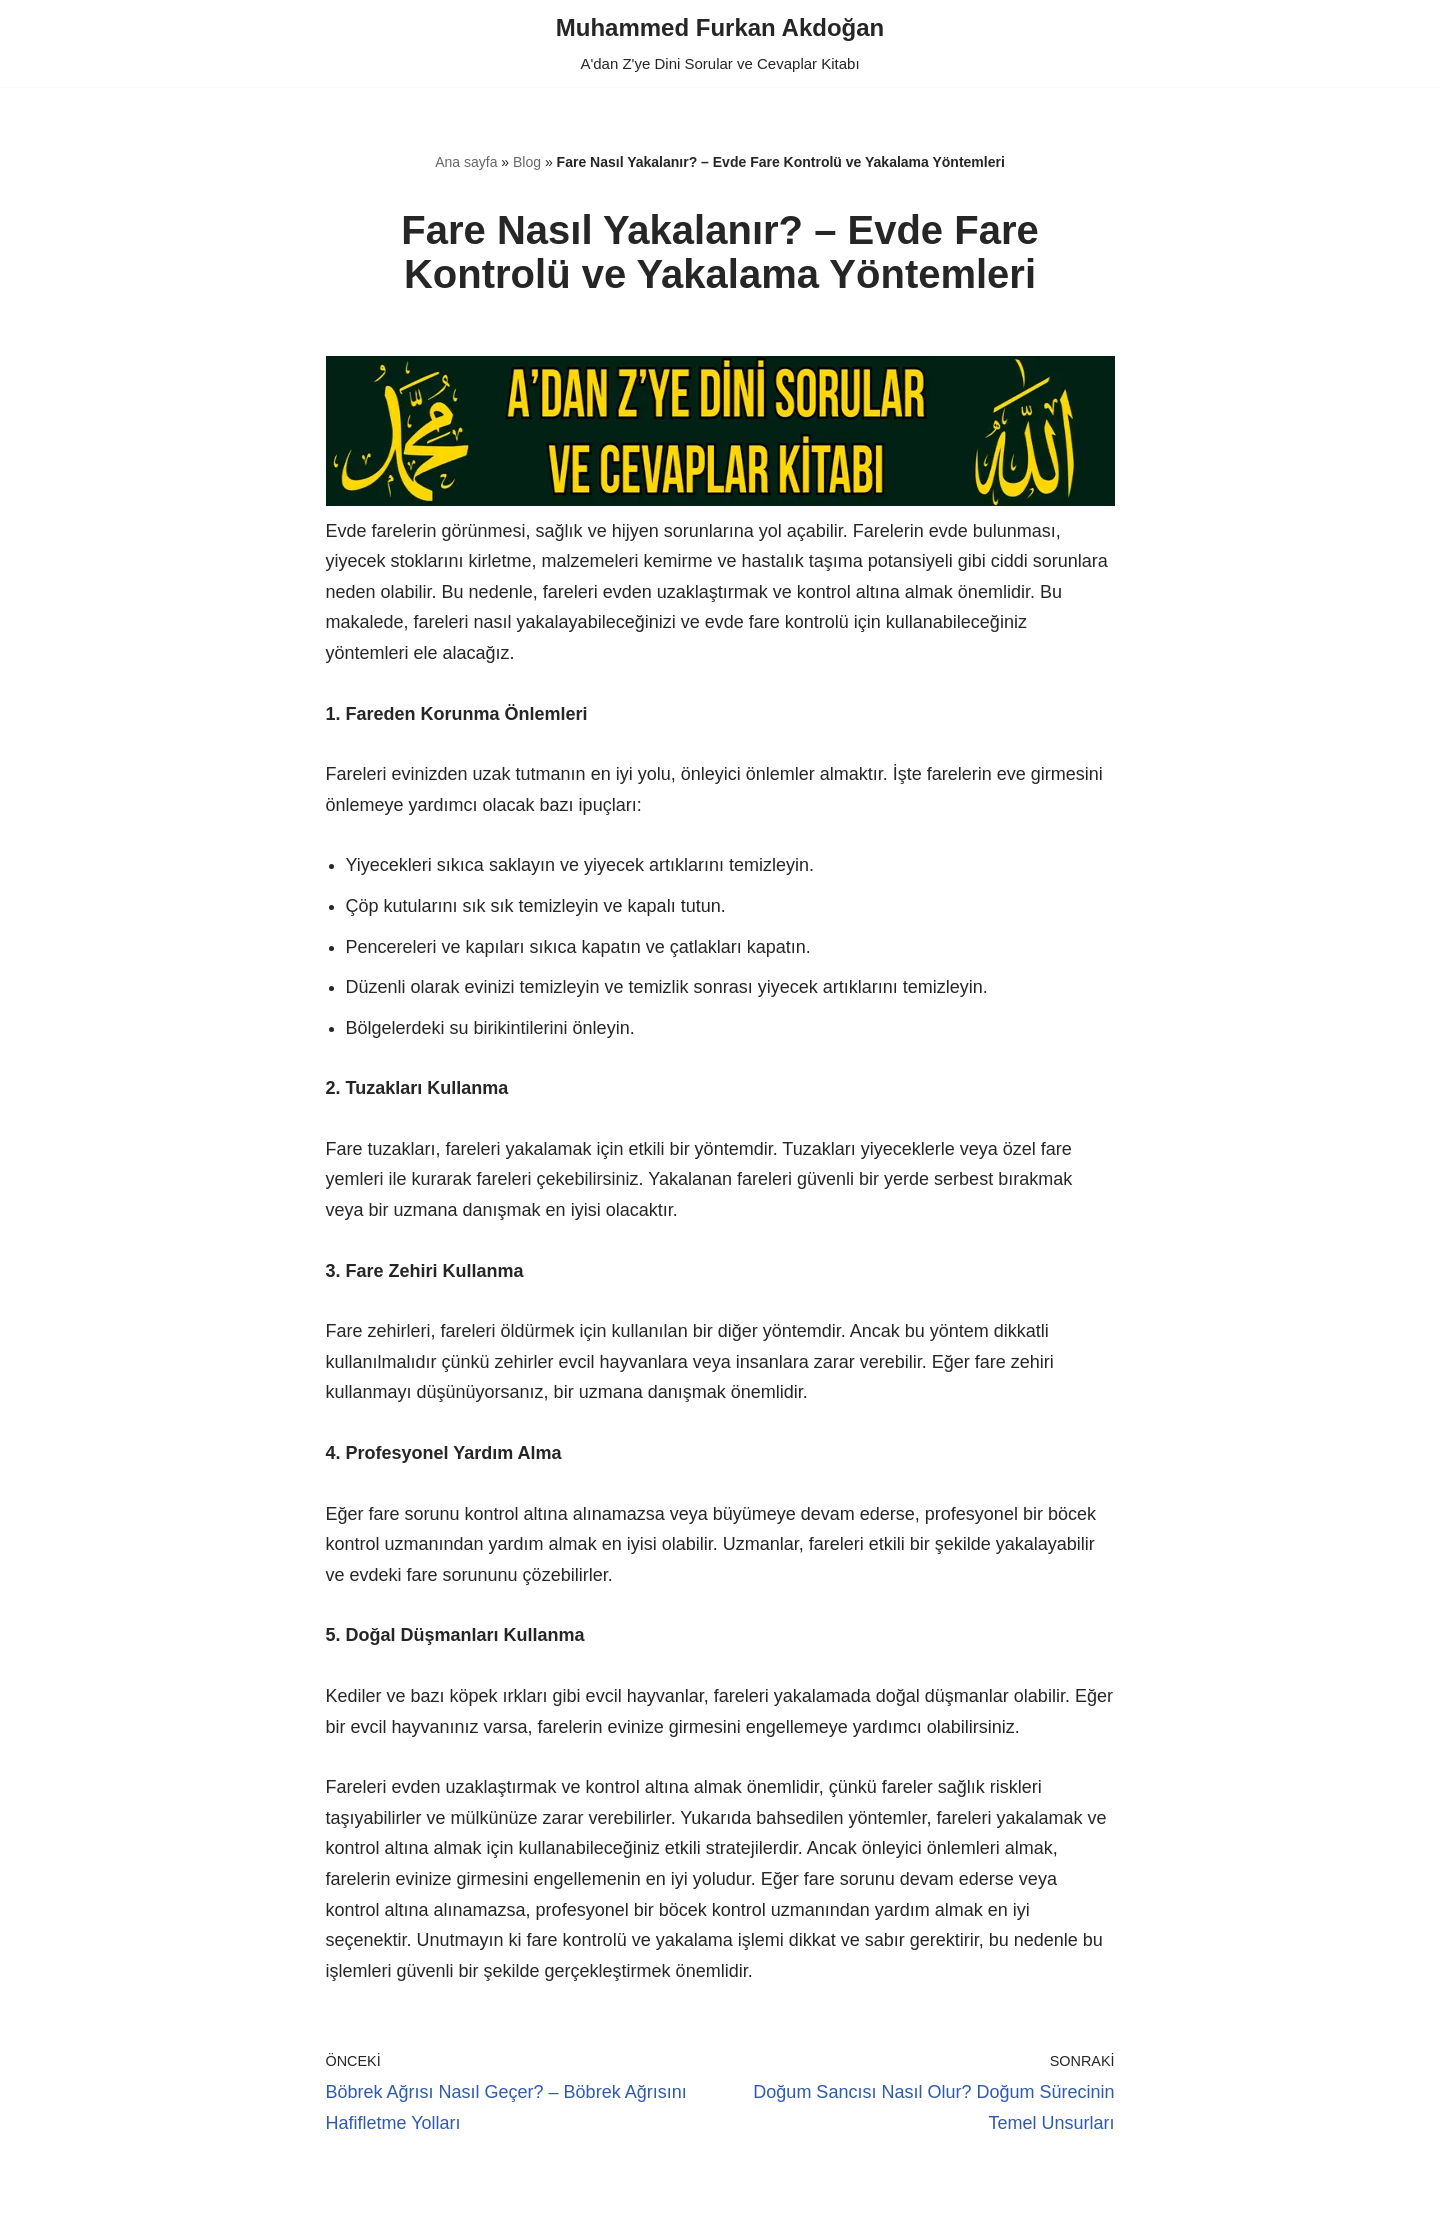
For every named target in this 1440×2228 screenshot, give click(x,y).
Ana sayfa (466, 162)
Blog (527, 162)
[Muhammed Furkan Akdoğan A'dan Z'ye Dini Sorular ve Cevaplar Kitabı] (720, 43)
